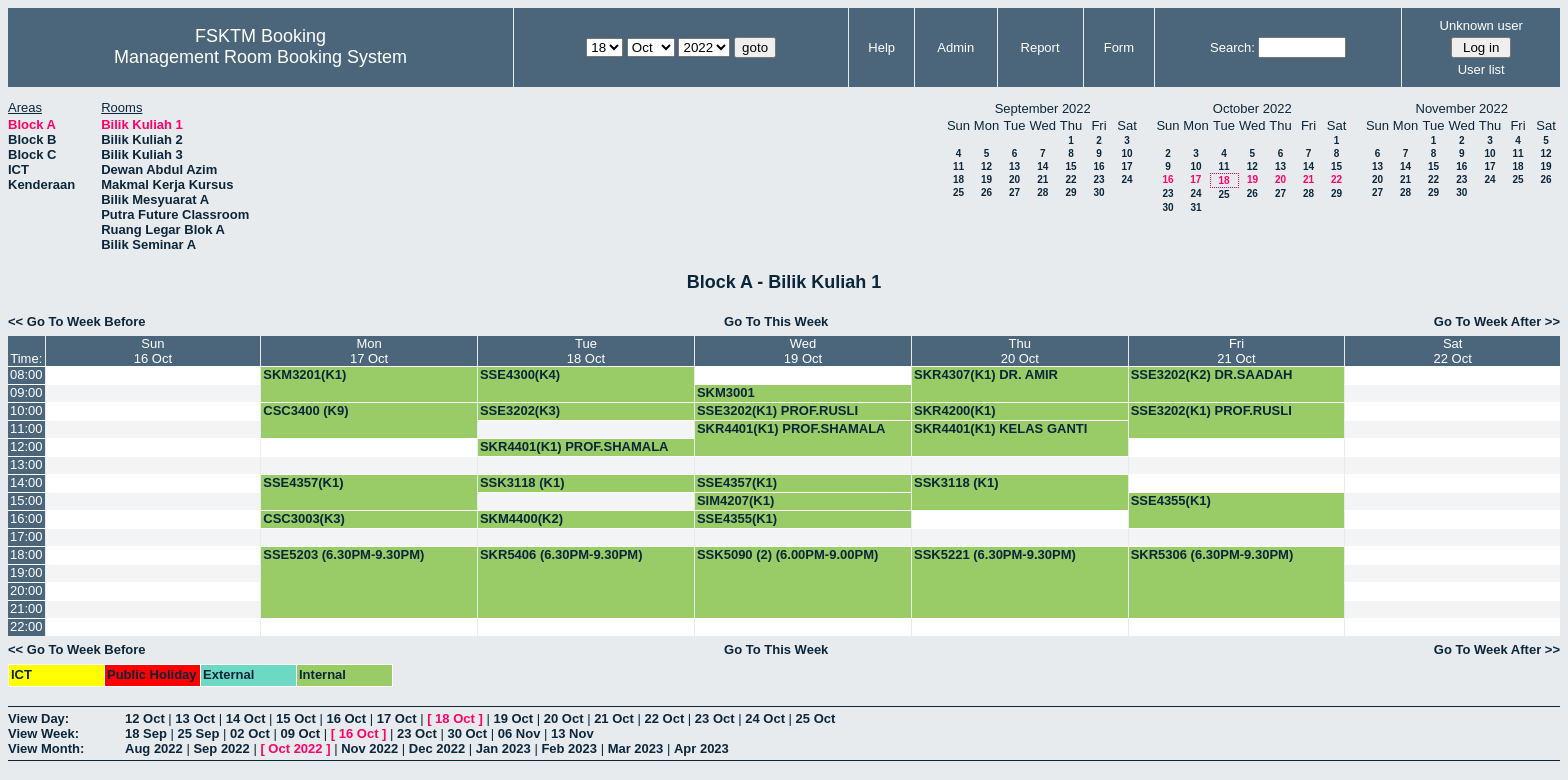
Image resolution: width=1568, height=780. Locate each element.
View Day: (38, 718)
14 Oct (246, 718)
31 (1195, 207)
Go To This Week (776, 321)
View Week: (43, 733)
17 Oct (397, 718)
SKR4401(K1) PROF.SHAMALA (791, 428)
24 (1126, 179)
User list (1481, 69)
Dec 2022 (437, 748)
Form (1119, 47)
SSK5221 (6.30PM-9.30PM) (995, 554)
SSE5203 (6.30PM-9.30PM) (343, 554)
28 (1042, 192)
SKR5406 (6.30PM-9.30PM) (561, 554)
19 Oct (513, 718)
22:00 (26, 626)
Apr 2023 (701, 748)
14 (1042, 166)
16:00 (26, 518)
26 (986, 192)
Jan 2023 (503, 748)
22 (1070, 179)
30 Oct (467, 733)
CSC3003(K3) (304, 518)
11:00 (26, 428)
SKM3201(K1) (304, 374)
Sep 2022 (221, 748)
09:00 (26, 392)
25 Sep (199, 733)
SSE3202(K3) (520, 410)
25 (958, 192)
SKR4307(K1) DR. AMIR (986, 374)
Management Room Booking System (260, 57)
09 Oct (300, 733)
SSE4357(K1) (303, 482)
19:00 (26, 572)
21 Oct (614, 718)
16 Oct (346, 718)
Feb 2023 (569, 748)
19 (986, 179)
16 (1098, 166)
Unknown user (1481, 25)
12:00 (26, 446)
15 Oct (296, 718)
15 (1070, 166)
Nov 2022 (369, 748)
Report (1040, 47)
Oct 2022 (295, 748)
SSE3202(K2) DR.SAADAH (1212, 374)
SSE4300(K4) (520, 374)
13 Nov (572, 733)
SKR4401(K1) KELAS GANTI (1000, 428)
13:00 (26, 464)
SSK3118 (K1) (522, 482)
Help (881, 47)
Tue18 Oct (586, 351)
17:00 (26, 536)
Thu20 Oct (1020, 351)
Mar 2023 (636, 748)
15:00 (26, 500)
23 (1098, 179)
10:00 (26, 410)
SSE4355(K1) (1171, 500)
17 (1126, 166)
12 (986, 166)
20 (1014, 179)
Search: (1232, 47)
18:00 (26, 554)
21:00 (26, 608)
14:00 (26, 482)
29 (1070, 192)
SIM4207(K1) (735, 500)
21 (1042, 179)
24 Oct (765, 718)
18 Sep (146, 733)
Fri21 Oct (1236, 351)
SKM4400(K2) (521, 518)
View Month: (46, 748)
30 (1098, 192)
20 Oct (564, 718)
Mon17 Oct (369, 351)
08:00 (26, 374)
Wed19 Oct (803, 351)
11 (958, 166)
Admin (955, 47)
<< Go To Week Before (77, 321)
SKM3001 (726, 392)
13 (1014, 166)
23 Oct (715, 718)
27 (1014, 192)
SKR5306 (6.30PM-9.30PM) (1212, 554)
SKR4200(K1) (955, 410)
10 (1126, 153)
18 (958, 179)
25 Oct (816, 718)
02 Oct (250, 733)
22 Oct (665, 718)
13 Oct (195, 718)
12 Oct (145, 718)
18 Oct (455, 718)
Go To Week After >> (1497, 321)
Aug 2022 (154, 748)
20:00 (26, 590)
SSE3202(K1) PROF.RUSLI (777, 410)
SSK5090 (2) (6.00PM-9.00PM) (787, 554)
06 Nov (519, 733)
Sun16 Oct (153, 351)
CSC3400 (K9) (305, 410)
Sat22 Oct (1452, 351)
